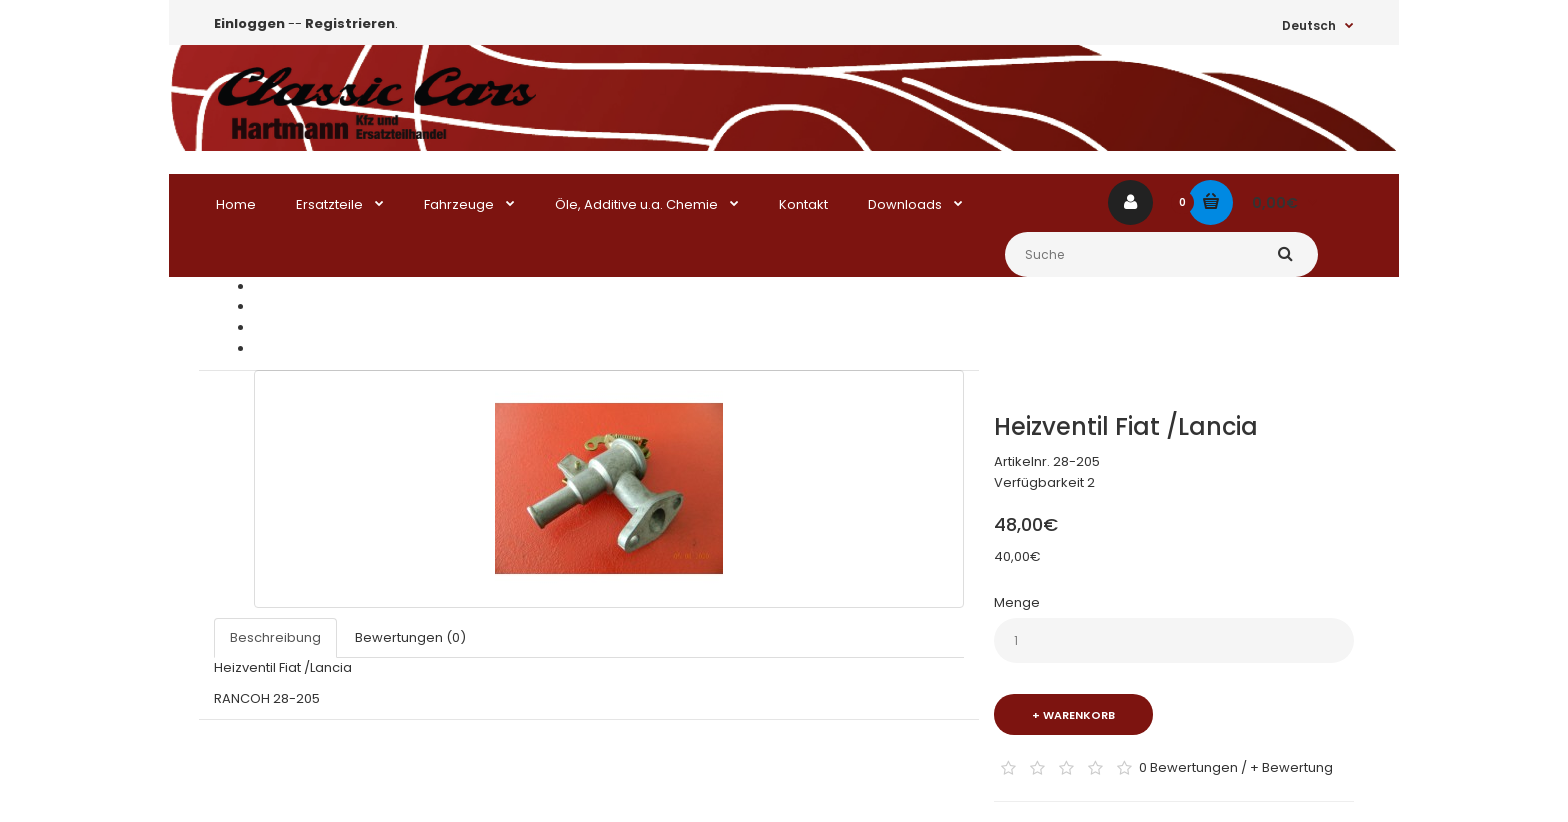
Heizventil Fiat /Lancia (323, 348)
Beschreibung (275, 637)
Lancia (275, 327)
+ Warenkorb (1073, 715)
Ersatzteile (287, 306)
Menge (1017, 602)
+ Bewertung (1291, 766)
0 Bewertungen (1188, 766)
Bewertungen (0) (410, 637)
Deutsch (1309, 25)
